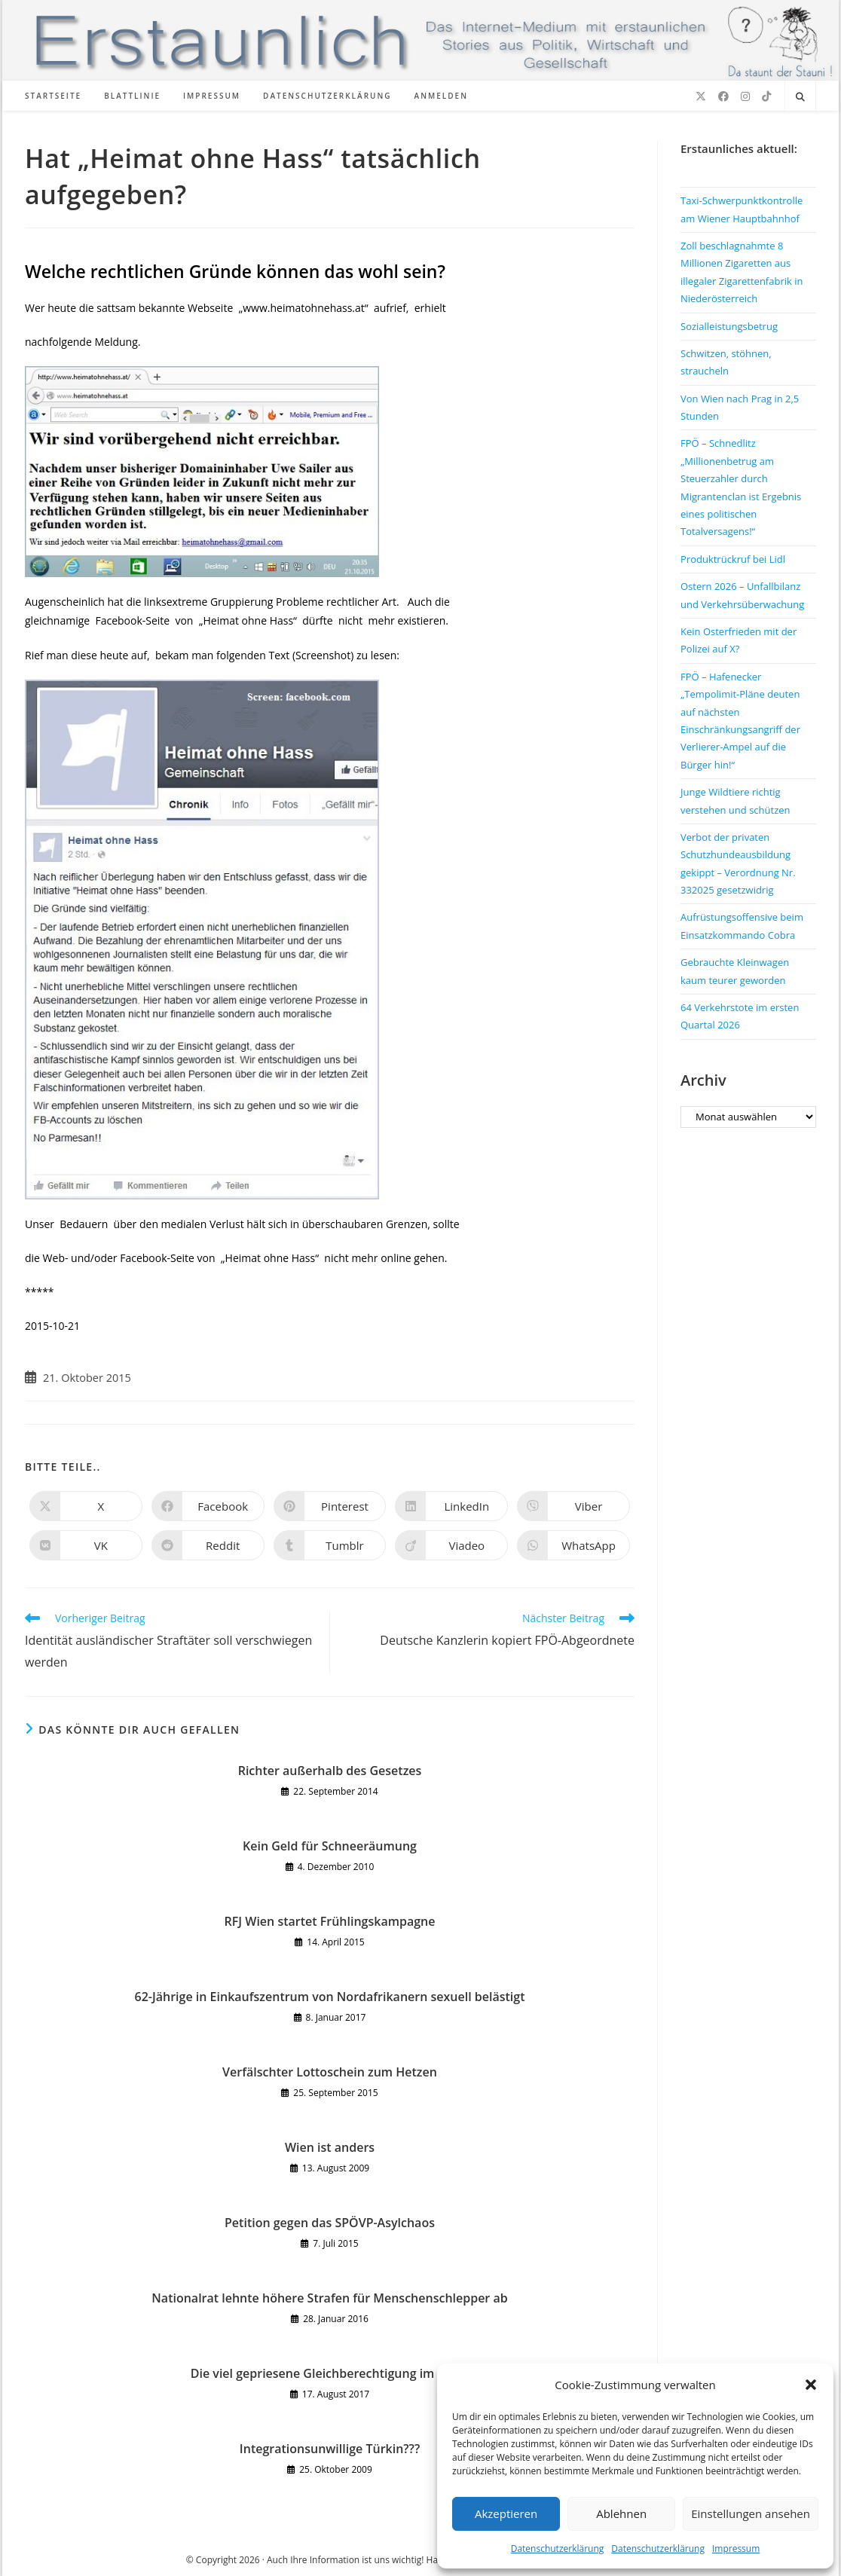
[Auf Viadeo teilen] (451, 1545)
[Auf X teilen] (85, 1506)
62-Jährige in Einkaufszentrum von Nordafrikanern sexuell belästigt (330, 1996)
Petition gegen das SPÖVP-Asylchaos (330, 2222)
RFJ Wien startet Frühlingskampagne (330, 1921)
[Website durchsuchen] (800, 97)
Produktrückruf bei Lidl (732, 559)
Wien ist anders (330, 2147)
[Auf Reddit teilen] (208, 1545)
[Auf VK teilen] (85, 1545)
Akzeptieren (506, 2513)
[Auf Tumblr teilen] (330, 1545)
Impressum (736, 2548)
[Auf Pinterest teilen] (330, 1506)
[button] (810, 2384)
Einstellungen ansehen (750, 2513)
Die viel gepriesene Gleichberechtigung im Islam (330, 2373)
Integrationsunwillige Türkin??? (330, 2448)
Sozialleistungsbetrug (729, 326)
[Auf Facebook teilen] (208, 1506)
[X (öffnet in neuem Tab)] (701, 96)
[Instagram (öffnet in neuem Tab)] (745, 96)
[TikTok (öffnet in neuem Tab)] (766, 96)
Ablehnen (621, 2513)
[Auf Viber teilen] (573, 1506)
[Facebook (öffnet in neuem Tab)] (723, 96)
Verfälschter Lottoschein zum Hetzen (329, 2072)
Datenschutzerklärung (557, 2548)
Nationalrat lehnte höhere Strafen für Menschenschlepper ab (329, 2298)
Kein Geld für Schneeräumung (330, 1846)
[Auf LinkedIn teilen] (451, 1506)
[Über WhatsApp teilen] (573, 1545)
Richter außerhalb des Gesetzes (330, 1770)
